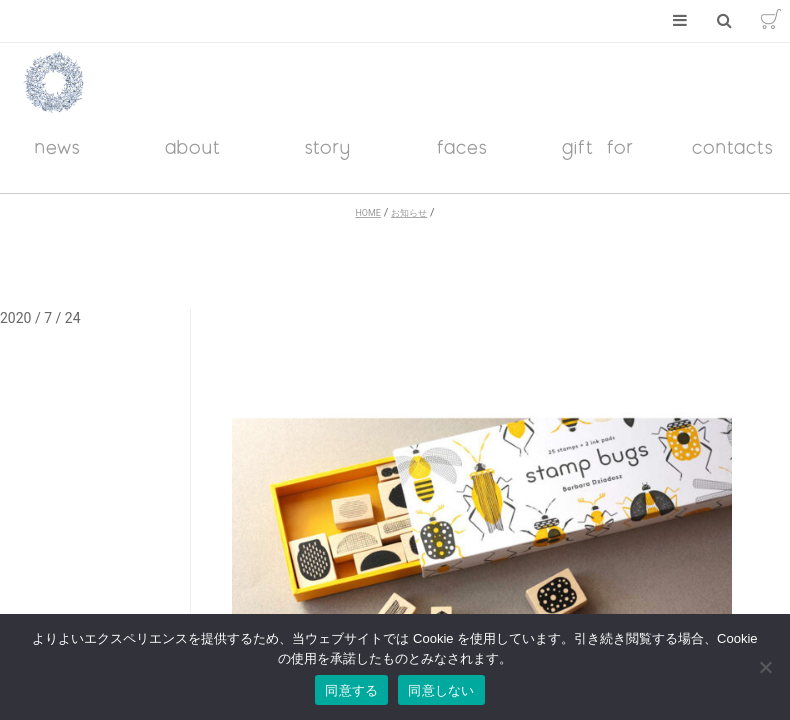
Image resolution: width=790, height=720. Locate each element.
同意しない (441, 690)
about (193, 160)
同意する (351, 690)
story (328, 160)
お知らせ (409, 227)
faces (462, 160)
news (58, 160)
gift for (598, 160)
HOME (367, 227)
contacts (733, 160)
